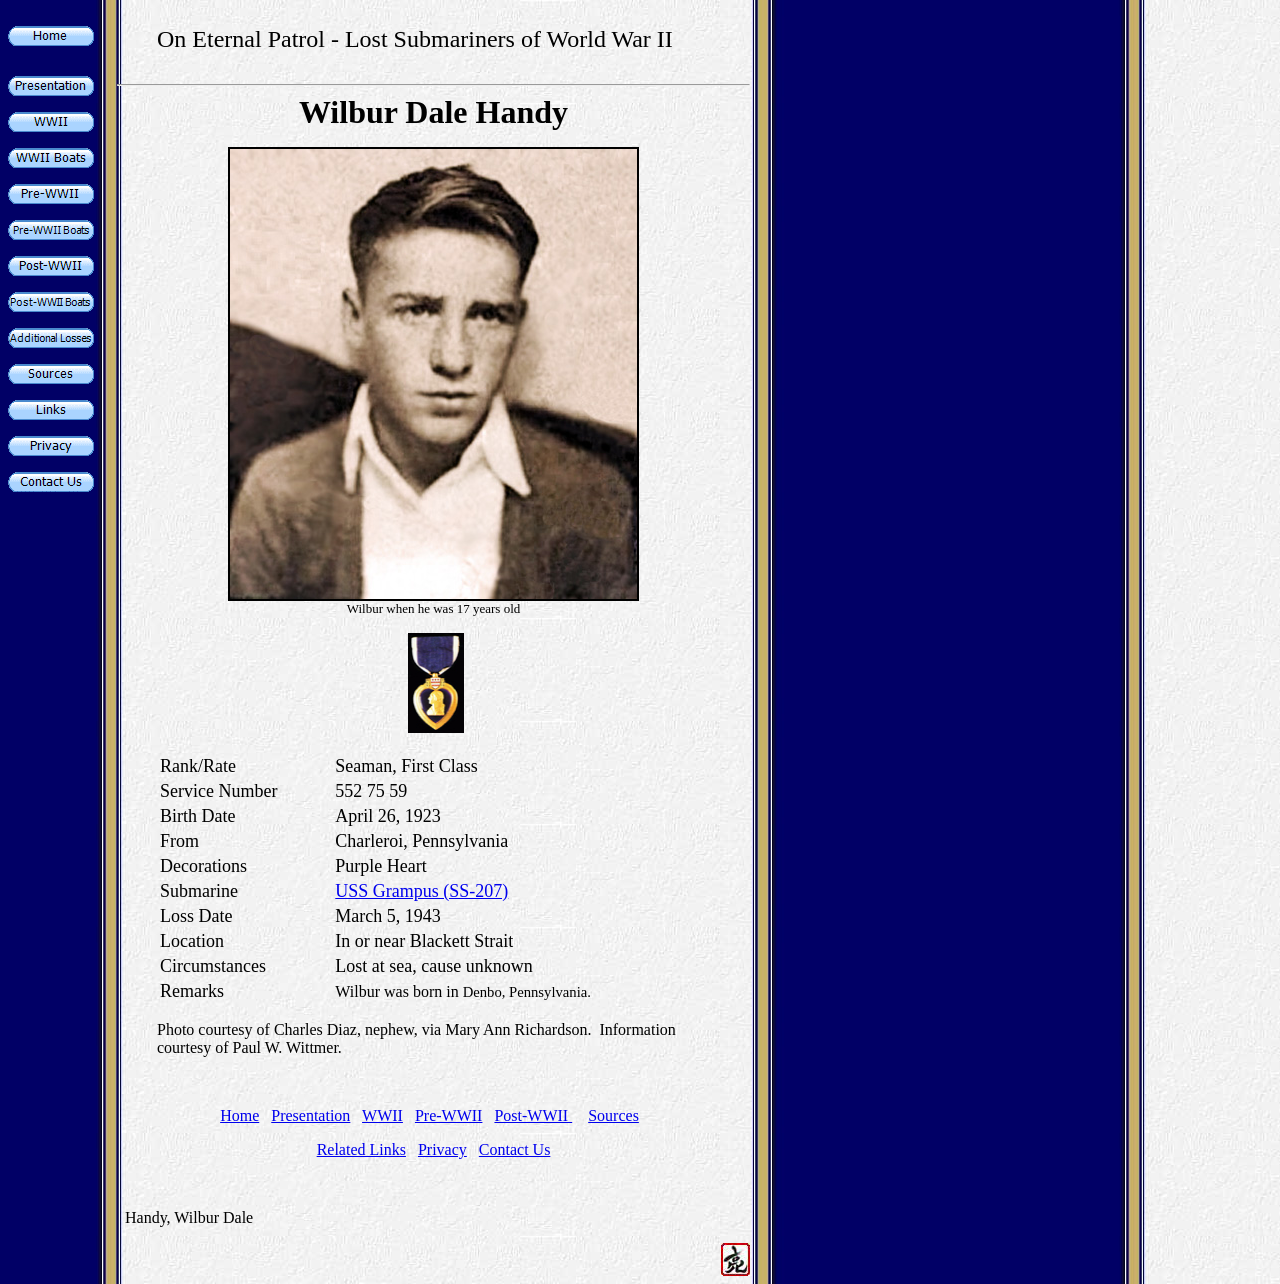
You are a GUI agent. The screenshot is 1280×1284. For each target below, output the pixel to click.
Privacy (442, 1149)
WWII (382, 1115)
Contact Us (515, 1149)
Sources (613, 1115)
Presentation (310, 1115)
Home (239, 1115)
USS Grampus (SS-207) (421, 891)
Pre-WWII (449, 1115)
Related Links (361, 1149)
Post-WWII (533, 1115)
